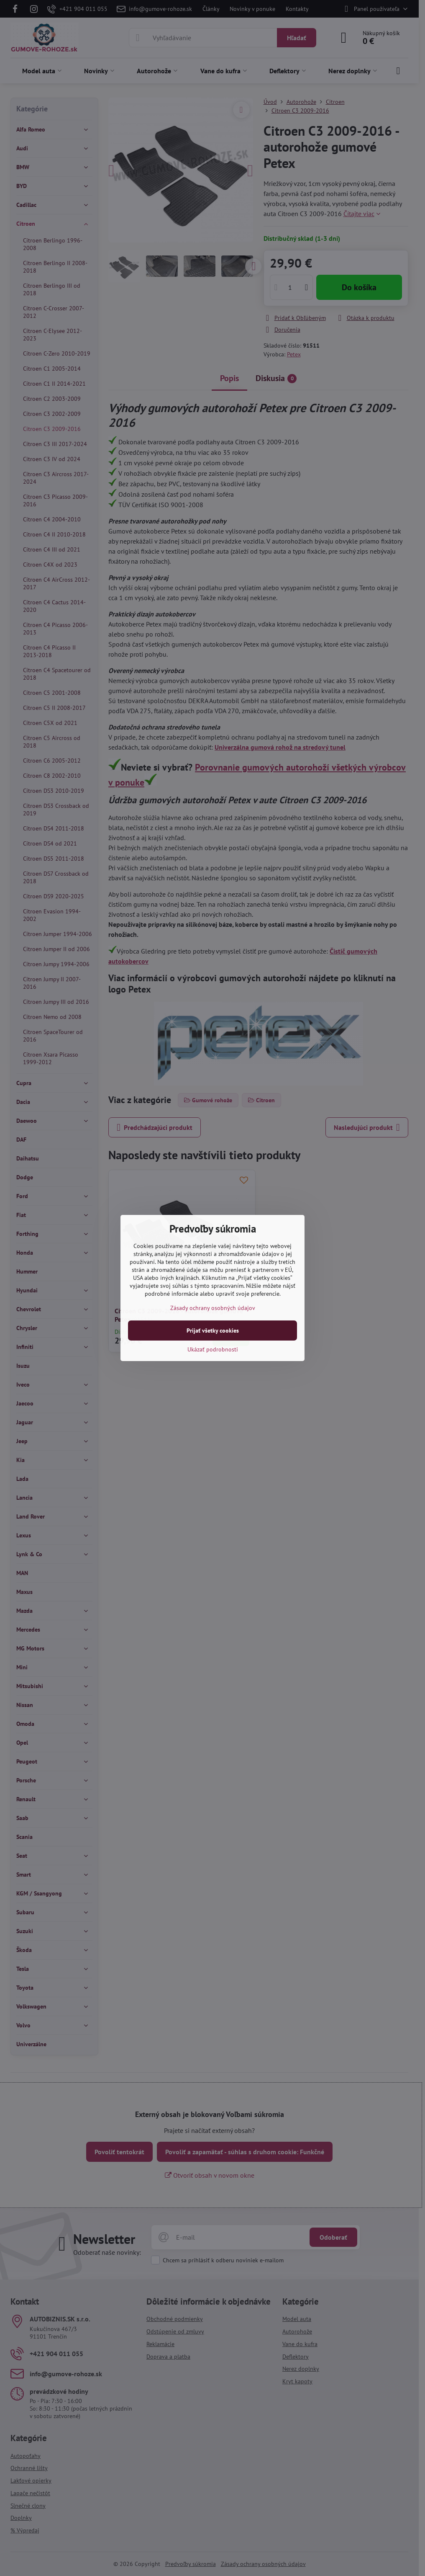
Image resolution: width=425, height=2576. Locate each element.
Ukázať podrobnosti (212, 1349)
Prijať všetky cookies (213, 1330)
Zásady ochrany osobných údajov (212, 1308)
